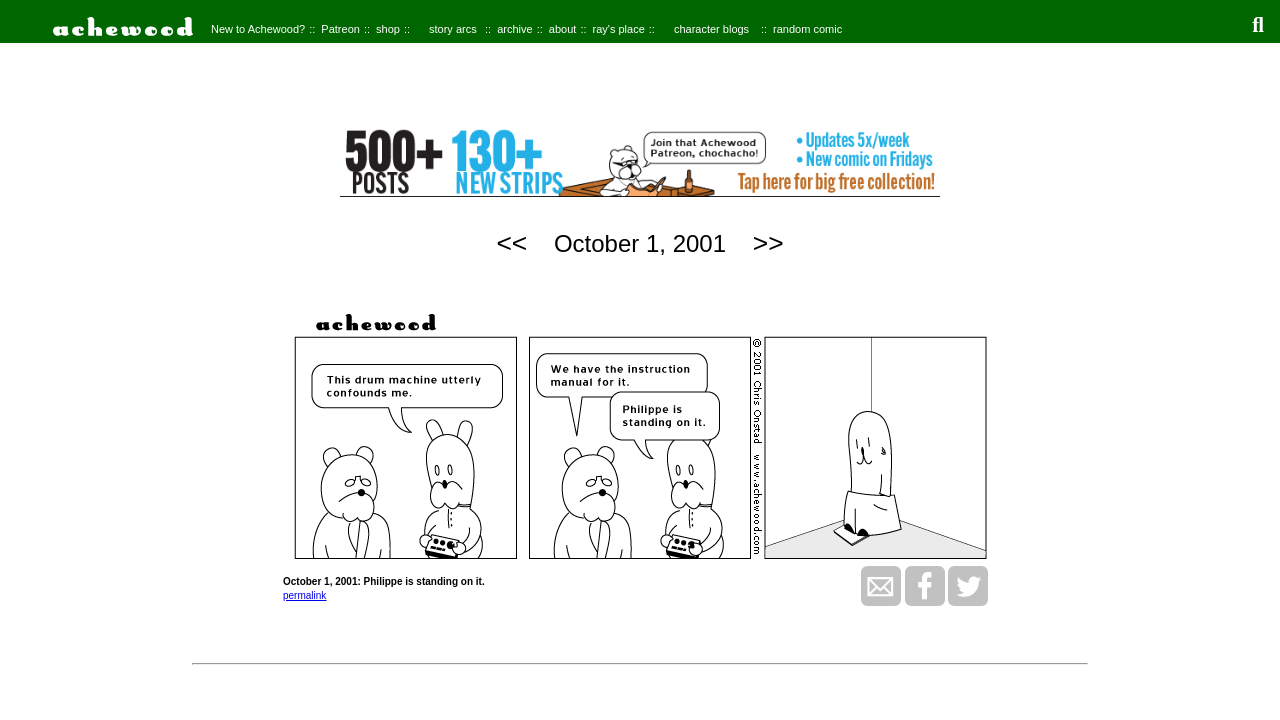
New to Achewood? (258, 29)
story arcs (453, 29)
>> (768, 243)
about (563, 29)
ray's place (619, 29)
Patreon (340, 29)
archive (514, 29)
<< (511, 243)
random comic (807, 29)
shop (388, 29)
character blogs (711, 29)
